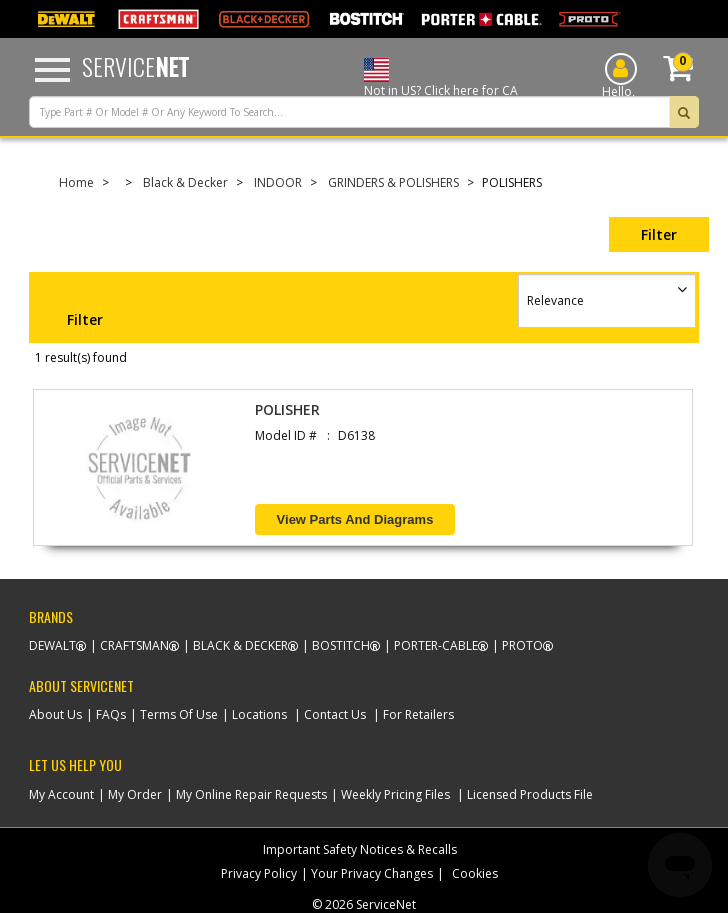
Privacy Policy (259, 873)
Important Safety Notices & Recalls (360, 849)
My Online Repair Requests (251, 794)
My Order (135, 794)
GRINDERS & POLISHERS (393, 182)
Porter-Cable (436, 645)
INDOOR (278, 182)
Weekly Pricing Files (395, 794)
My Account (61, 794)
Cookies (475, 873)
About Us (55, 714)
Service (135, 66)
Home (76, 182)
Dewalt (52, 645)
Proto (522, 645)
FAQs (111, 714)
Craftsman (134, 645)
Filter (659, 234)
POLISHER (287, 409)
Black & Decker (185, 182)
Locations (259, 714)
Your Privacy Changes (372, 873)
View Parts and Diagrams (355, 519)
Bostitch (341, 645)
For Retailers (418, 714)
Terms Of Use (179, 714)
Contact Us (335, 714)
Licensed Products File (530, 794)
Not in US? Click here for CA (441, 90)
